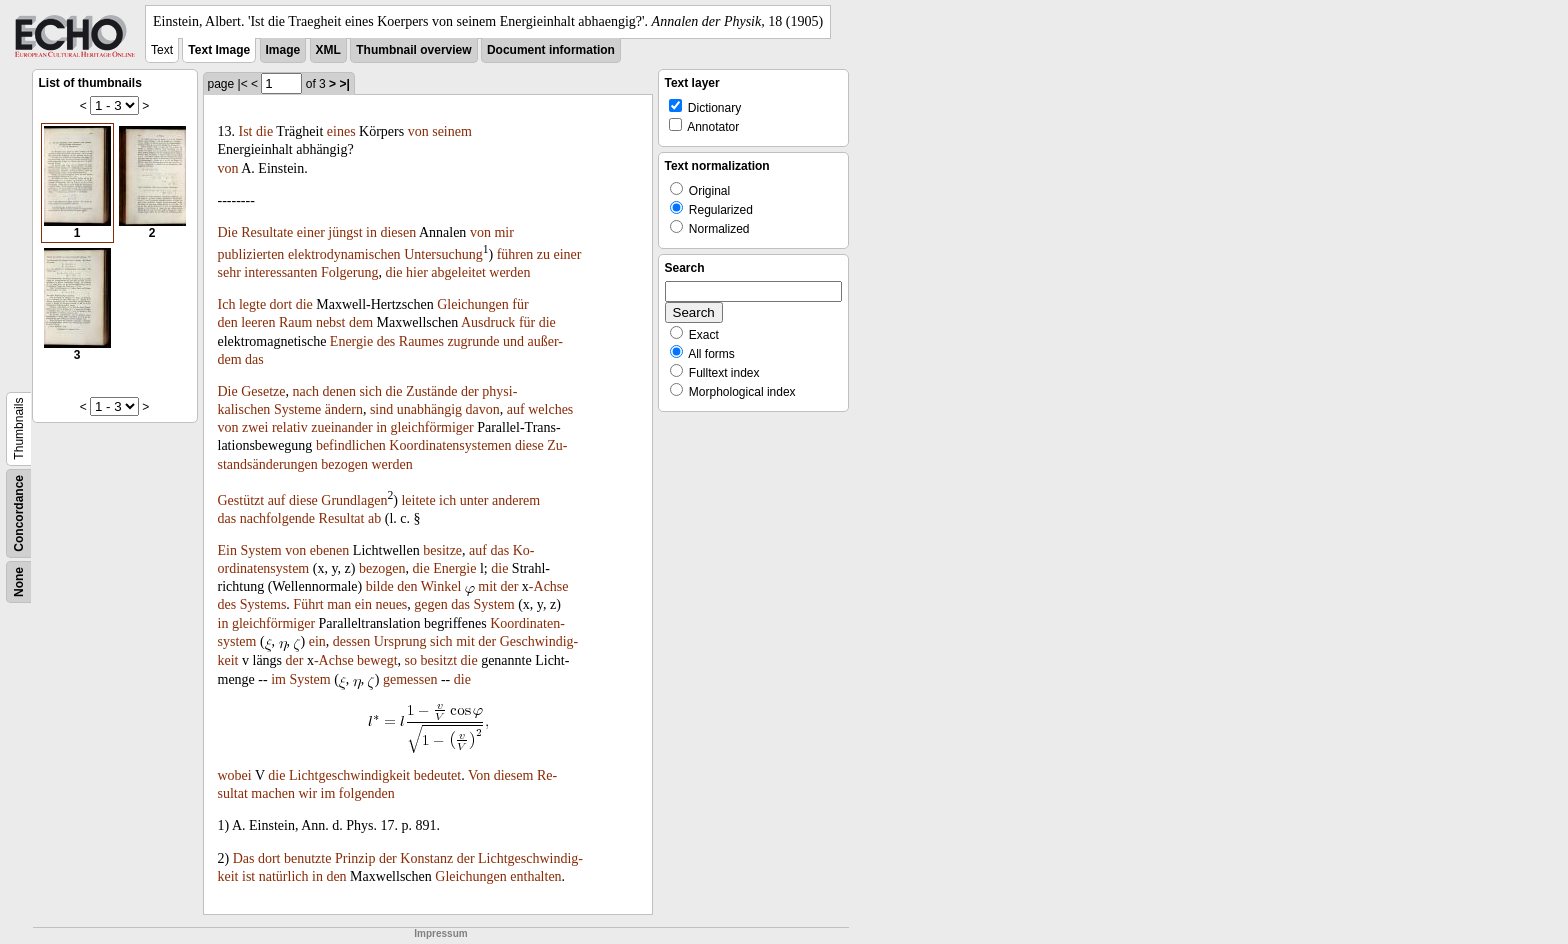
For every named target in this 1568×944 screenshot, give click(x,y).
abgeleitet (458, 272)
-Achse (549, 586)
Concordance (19, 513)
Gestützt (241, 500)
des (386, 341)
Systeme (297, 409)
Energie (351, 341)
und (513, 341)
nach (306, 391)
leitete (418, 500)
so (411, 660)
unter (474, 500)
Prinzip (355, 858)
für (520, 304)
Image (283, 50)
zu (543, 254)
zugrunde (473, 341)
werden (509, 272)
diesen (398, 232)
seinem (452, 131)
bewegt (377, 660)
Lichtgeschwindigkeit (349, 775)
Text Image (219, 50)
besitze (442, 550)
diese (529, 445)
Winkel (441, 586)
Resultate (267, 232)
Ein (227, 550)
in (371, 232)
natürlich (284, 876)
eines (341, 131)
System (260, 550)
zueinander (341, 427)
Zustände (431, 391)
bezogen (344, 464)
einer (311, 232)
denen (338, 391)
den (228, 322)
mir (503, 232)
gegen (430, 604)
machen (273, 793)
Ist (246, 131)
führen (515, 254)
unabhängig (429, 409)
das (254, 359)
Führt (308, 604)
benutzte (307, 858)
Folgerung (350, 272)
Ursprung (400, 641)
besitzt (439, 660)
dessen (351, 641)
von (418, 131)
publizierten (251, 254)
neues (391, 604)
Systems (263, 604)
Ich (227, 304)
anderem (516, 500)
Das (244, 858)
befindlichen (351, 445)
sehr (229, 272)
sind (381, 409)
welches (550, 409)
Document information (551, 50)
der (470, 391)
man (339, 604)
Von (479, 775)
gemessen (410, 679)
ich (447, 500)
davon (483, 409)
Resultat (342, 518)
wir (307, 793)
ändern (344, 409)
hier (417, 272)
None (19, 582)
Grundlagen (354, 500)
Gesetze (263, 391)
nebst (331, 322)
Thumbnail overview (413, 50)
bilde (380, 586)
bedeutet (437, 775)
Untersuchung (443, 254)
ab (374, 518)
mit (487, 586)
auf (516, 409)
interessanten (280, 272)
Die (228, 232)
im (278, 679)
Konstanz (426, 858)
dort (281, 304)
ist (248, 876)
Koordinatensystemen (450, 445)
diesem (514, 775)
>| (344, 84)
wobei (235, 775)
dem (361, 322)
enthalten (535, 876)
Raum (295, 322)
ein (363, 604)
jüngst (345, 232)
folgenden (367, 793)
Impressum (440, 933)
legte (252, 304)
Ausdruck (488, 322)
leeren (258, 322)
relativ (290, 427)
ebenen (330, 550)
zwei (255, 427)
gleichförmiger (432, 427)
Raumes (421, 341)
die (264, 131)
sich (370, 391)
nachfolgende (277, 518)
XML (328, 50)
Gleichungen (473, 304)
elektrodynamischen (344, 254)
